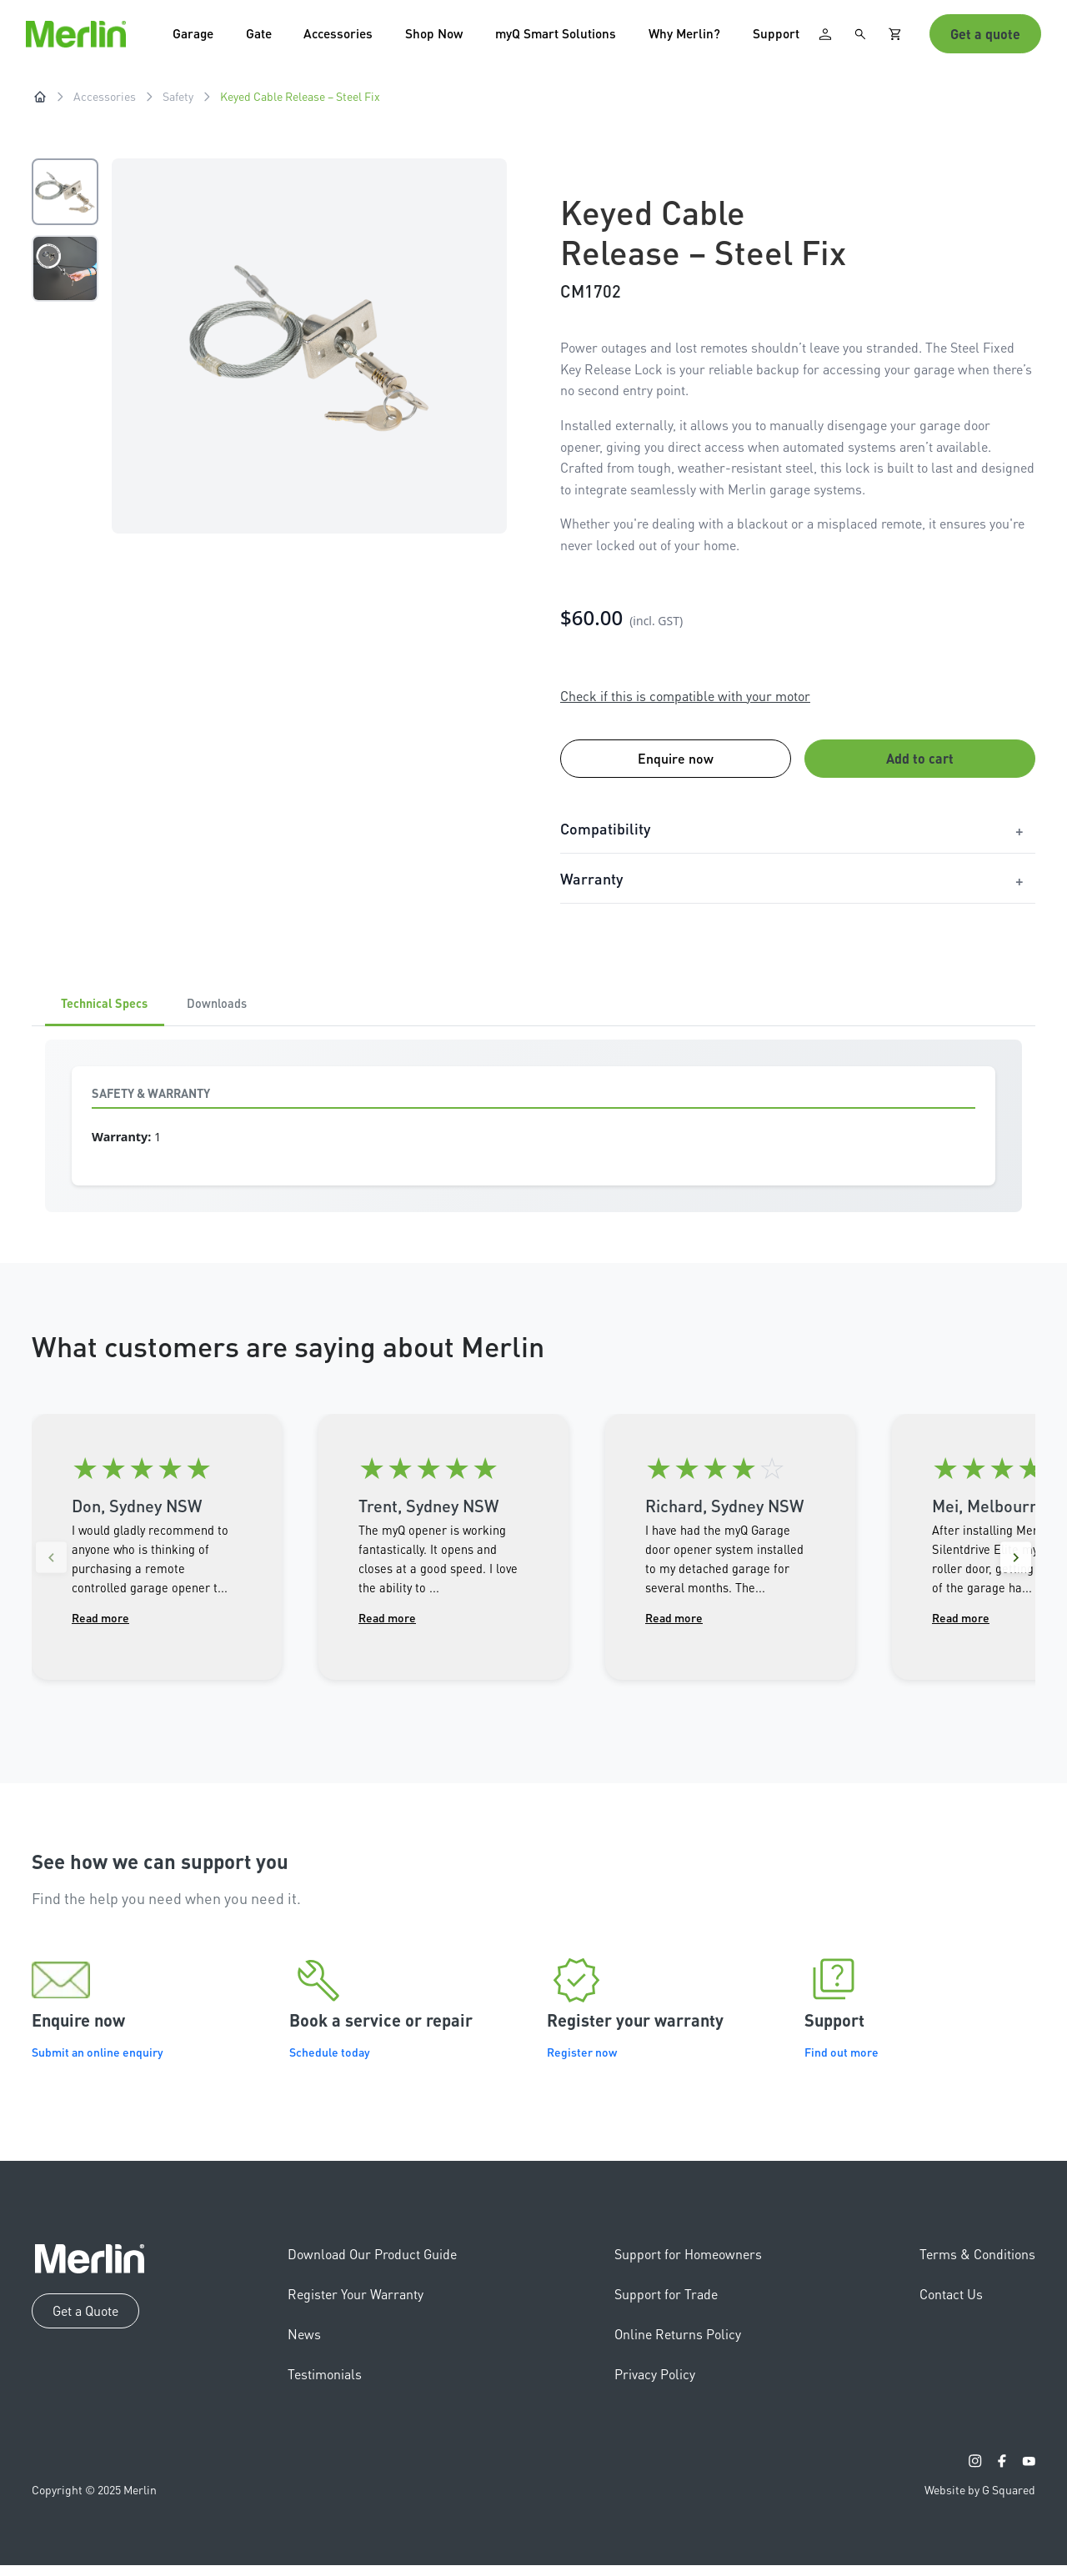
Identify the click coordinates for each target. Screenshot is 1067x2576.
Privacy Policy (654, 2384)
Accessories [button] (345, 37)
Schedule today (329, 2063)
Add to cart (920, 765)
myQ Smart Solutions (569, 37)
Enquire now (676, 765)
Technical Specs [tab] (113, 1013)
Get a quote (984, 37)
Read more (100, 1628)
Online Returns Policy (677, 2344)
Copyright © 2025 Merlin (94, 2500)
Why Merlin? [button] (701, 37)
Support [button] (794, 37)
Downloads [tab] (241, 1013)
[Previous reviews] (55, 1569)
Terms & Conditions (977, 2264)
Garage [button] (195, 37)
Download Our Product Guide (372, 2264)
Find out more (841, 2063)
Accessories (104, 103)
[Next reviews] (1012, 1569)
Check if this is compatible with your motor (685, 702)
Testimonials (325, 2384)
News (304, 2344)
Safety (178, 103)
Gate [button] (262, 37)
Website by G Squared (979, 2500)
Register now (582, 2063)
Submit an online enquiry (97, 2063)
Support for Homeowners (688, 2264)
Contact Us (951, 2304)
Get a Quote (85, 2321)
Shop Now (444, 37)
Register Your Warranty (355, 2304)
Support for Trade (666, 2304)
